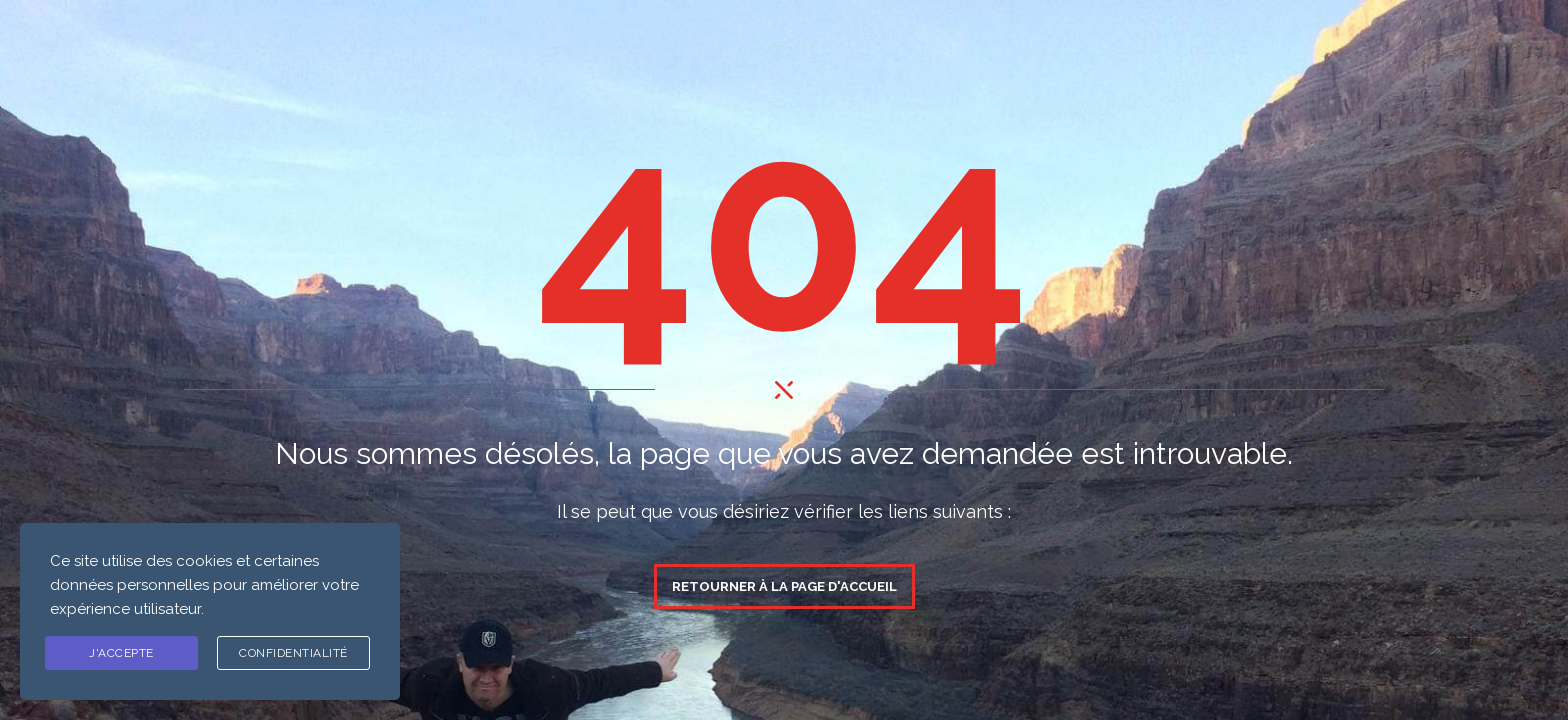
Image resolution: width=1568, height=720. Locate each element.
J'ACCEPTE (121, 653)
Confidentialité (293, 653)
